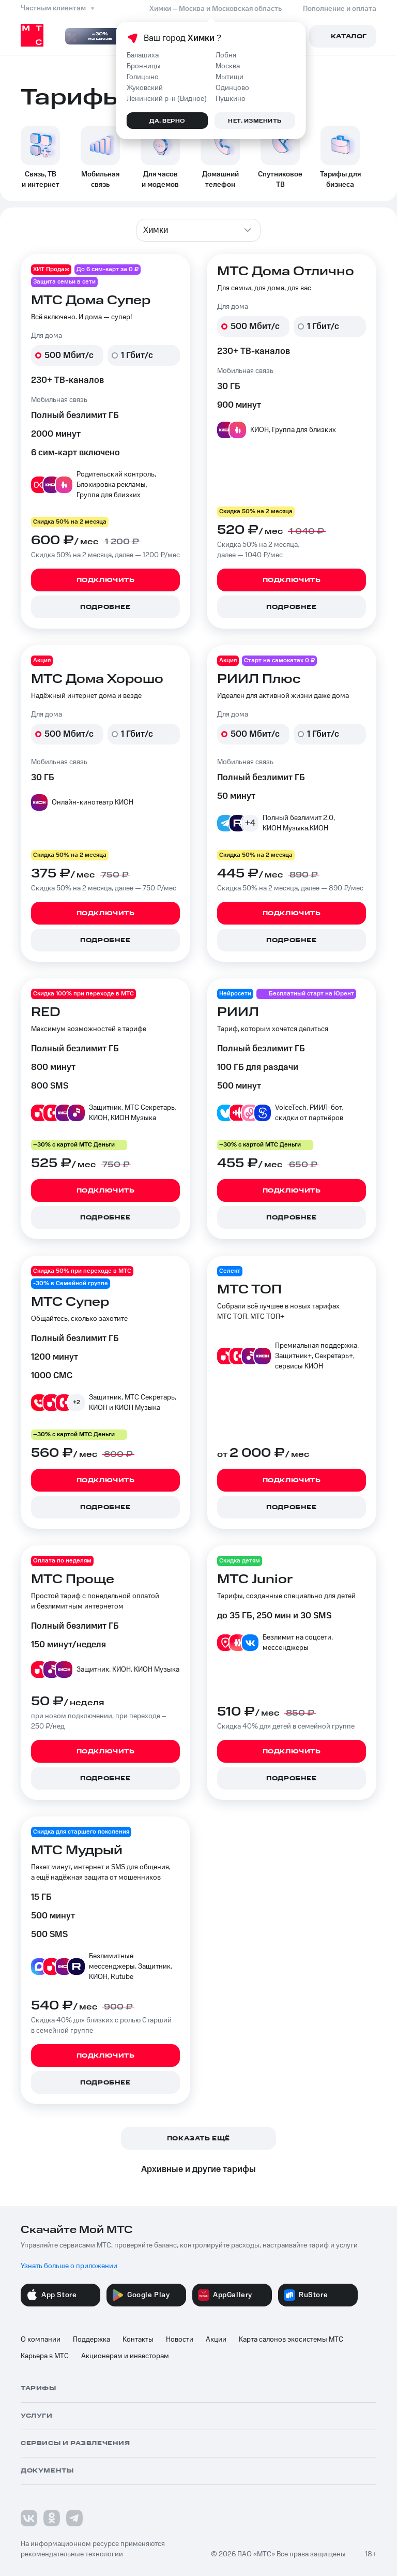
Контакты (138, 2339)
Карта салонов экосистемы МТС (291, 2339)
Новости (179, 2339)
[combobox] (198, 230)
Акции (216, 2339)
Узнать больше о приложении (69, 2266)
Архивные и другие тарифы (198, 2169)
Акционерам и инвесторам (125, 2356)
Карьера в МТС (45, 2356)
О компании (40, 2339)
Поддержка (91, 2339)
